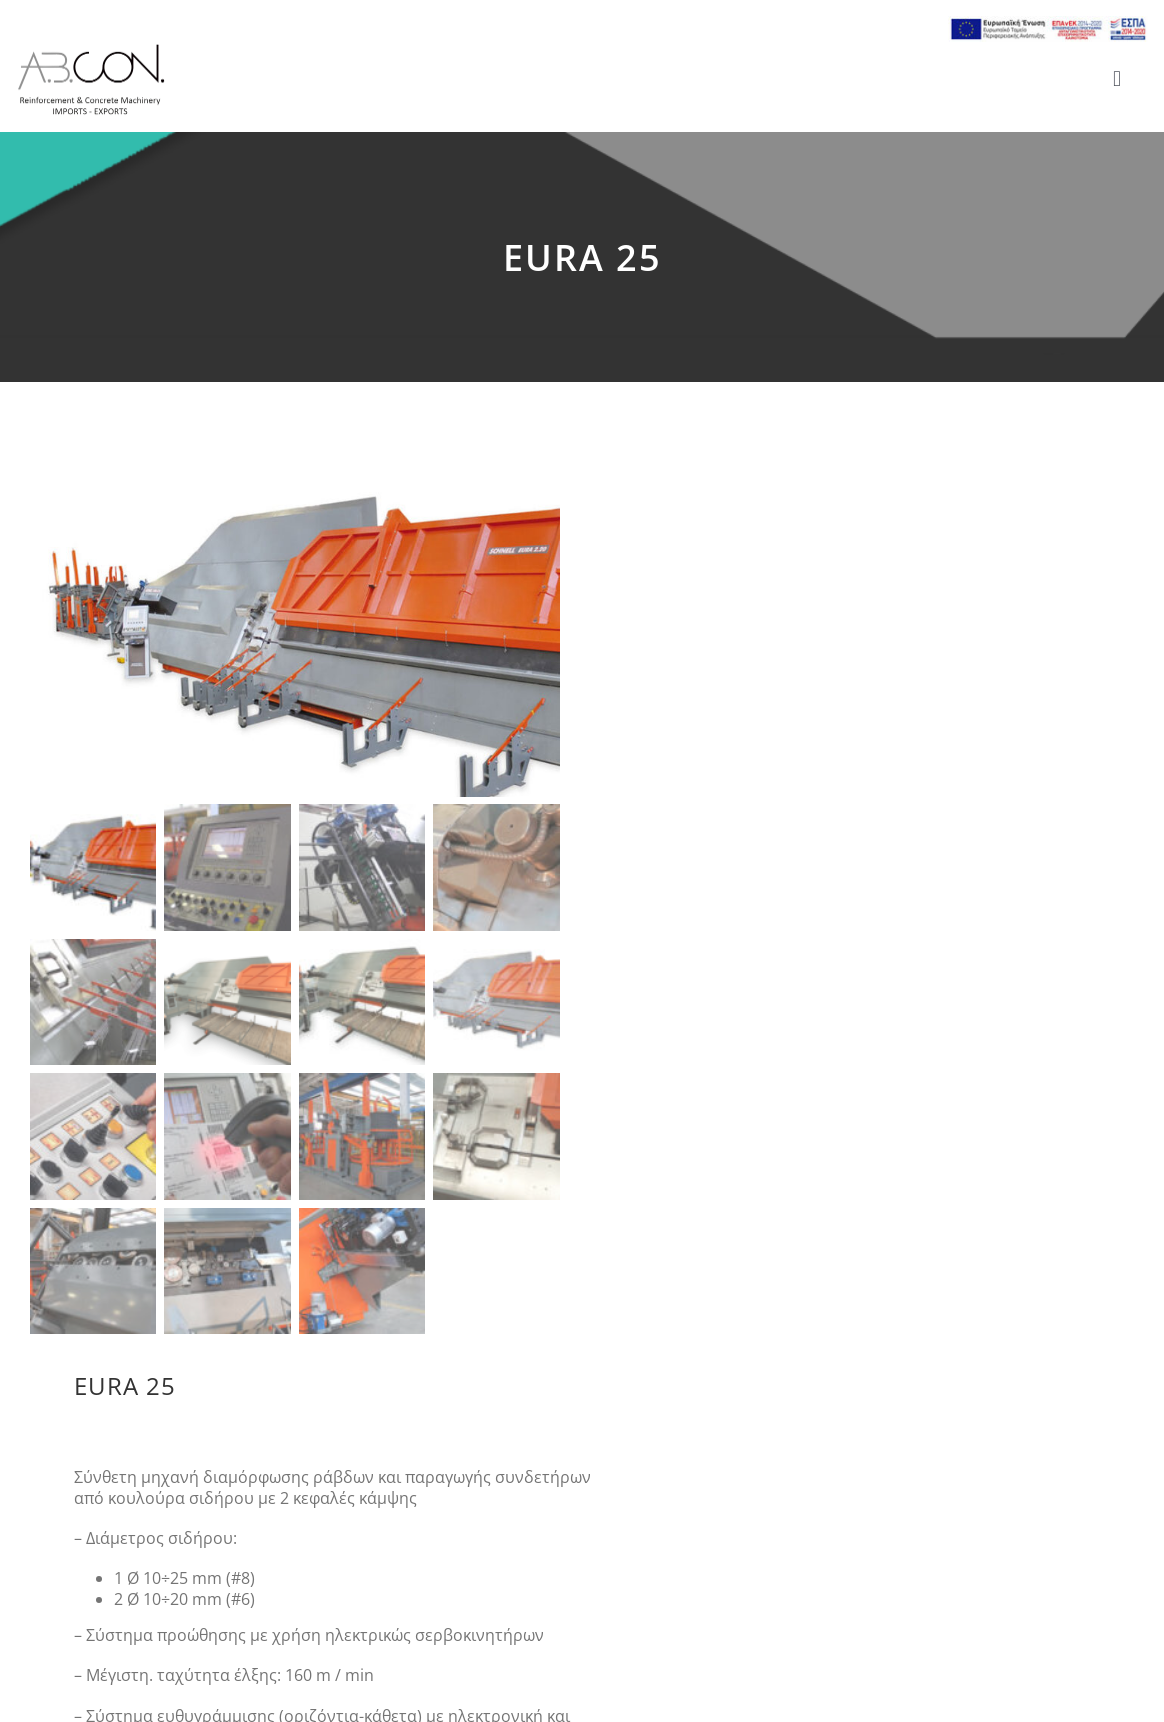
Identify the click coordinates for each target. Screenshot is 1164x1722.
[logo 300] (91, 50)
